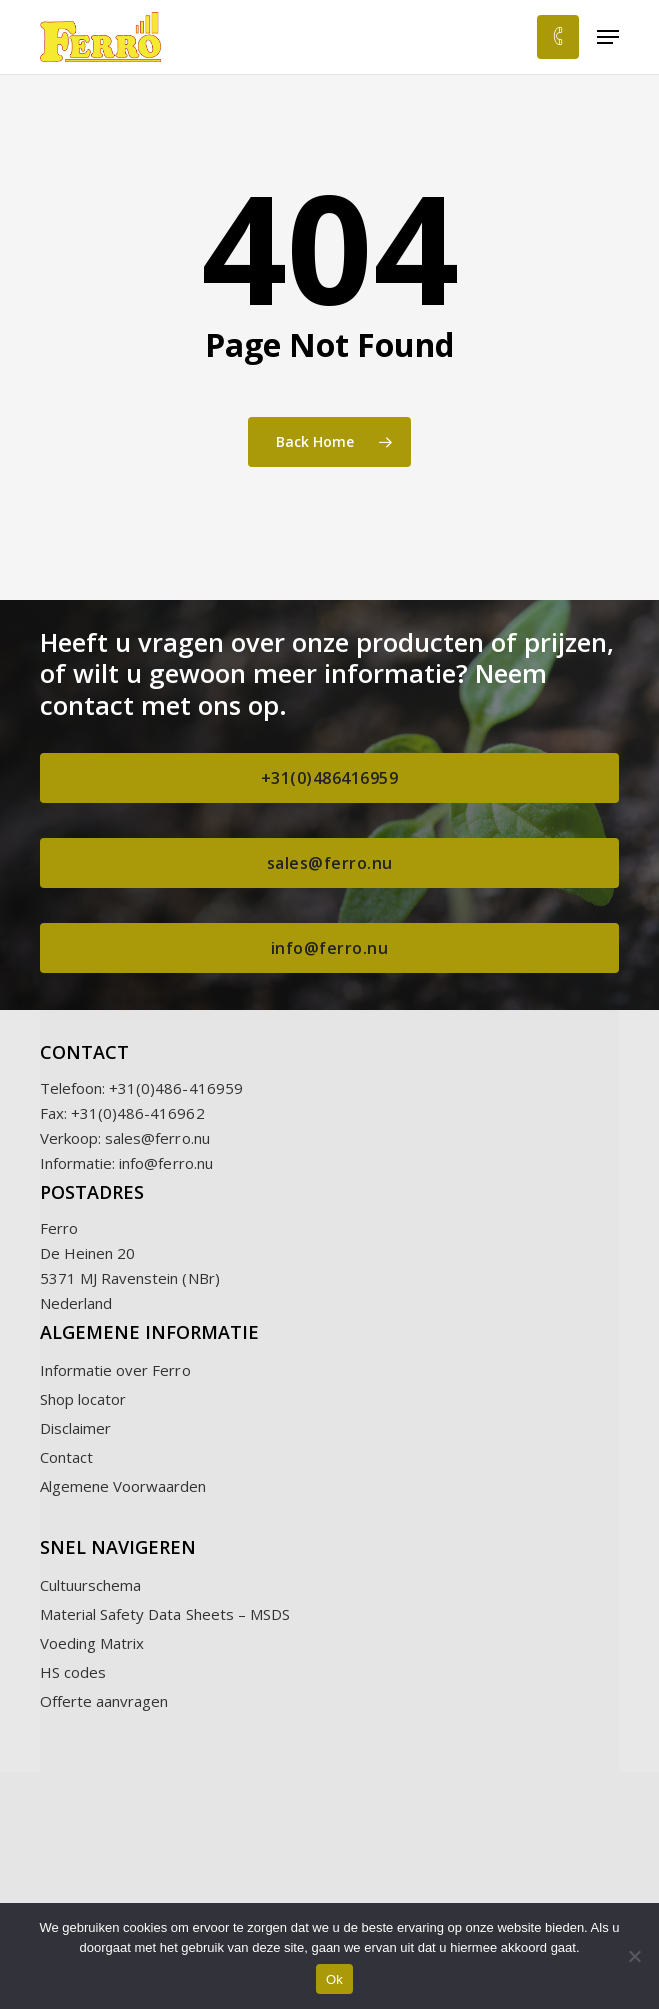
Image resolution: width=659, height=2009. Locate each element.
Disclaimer (76, 1428)
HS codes (73, 1672)
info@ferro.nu (166, 1163)
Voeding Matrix (92, 1643)
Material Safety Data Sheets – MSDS (165, 1614)
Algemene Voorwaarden (123, 1486)
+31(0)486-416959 (176, 1088)
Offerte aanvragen (104, 1701)
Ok (334, 1979)
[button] (608, 37)
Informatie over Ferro (115, 1370)
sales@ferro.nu (157, 1138)
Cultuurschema (91, 1585)
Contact (66, 1457)
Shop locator (83, 1399)
